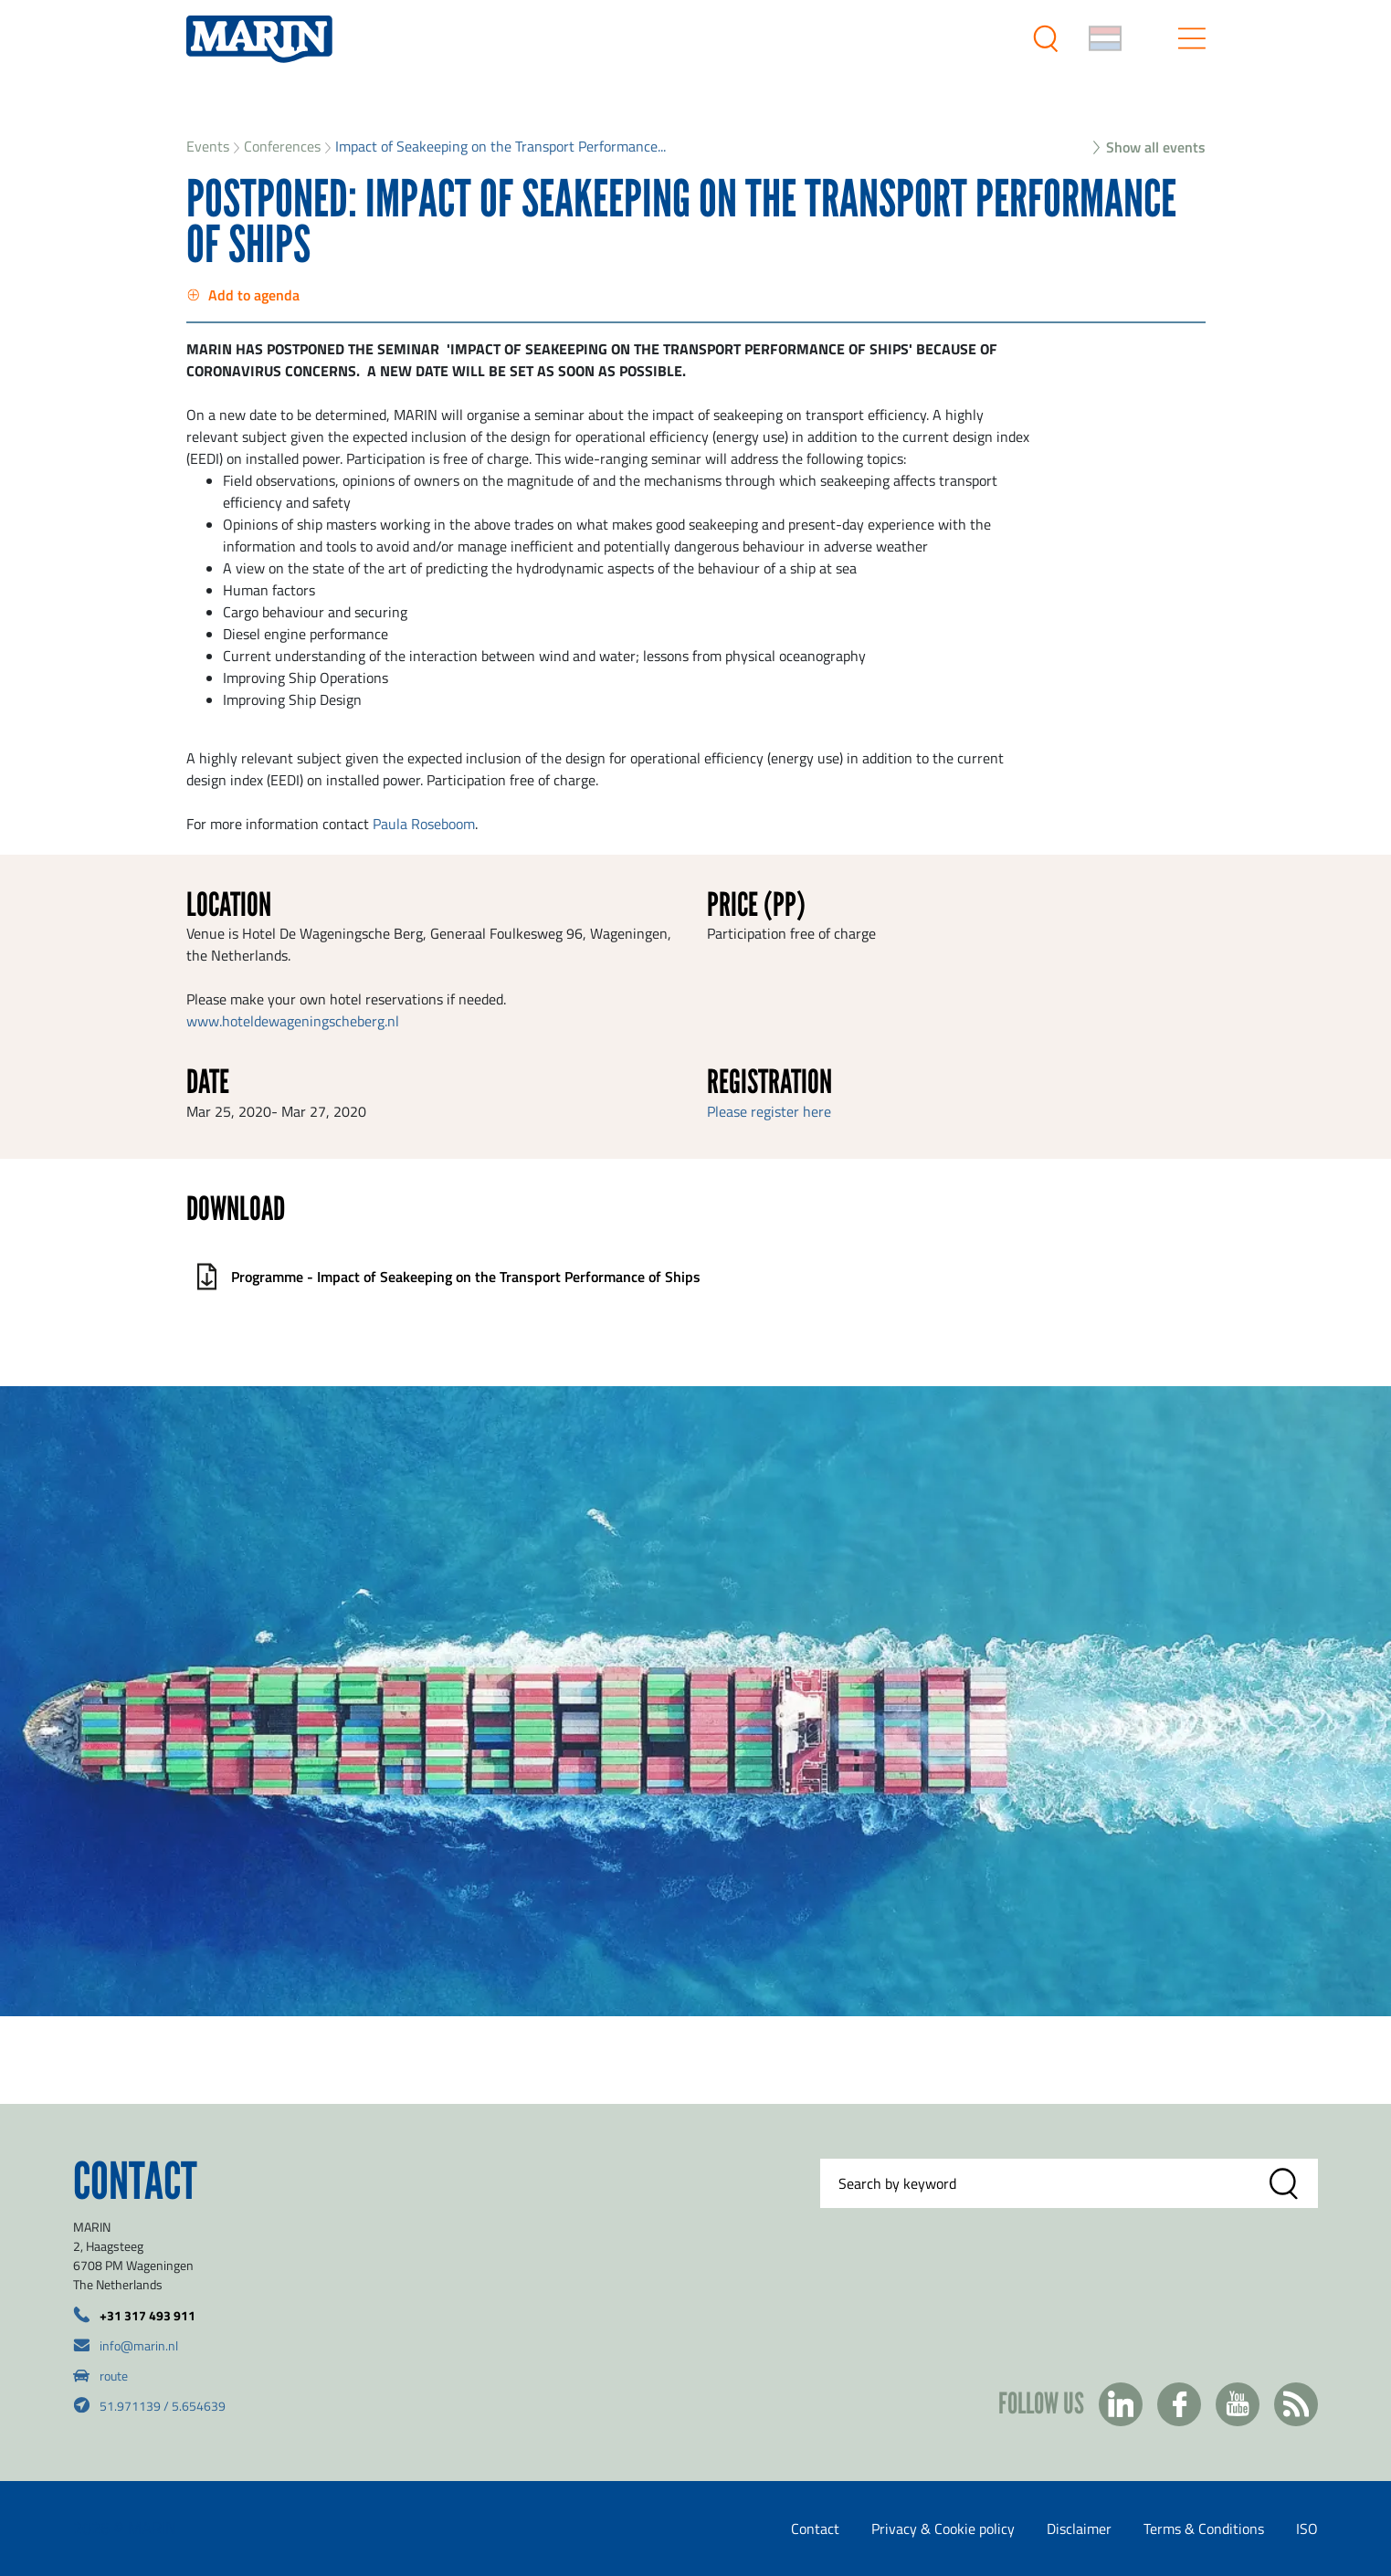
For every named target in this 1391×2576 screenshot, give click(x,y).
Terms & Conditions (1203, 2528)
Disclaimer (1079, 2528)
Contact (815, 2528)
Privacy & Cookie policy (943, 2528)
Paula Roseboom (424, 824)
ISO (1307, 2528)
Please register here (769, 1111)
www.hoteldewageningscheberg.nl (292, 1021)
